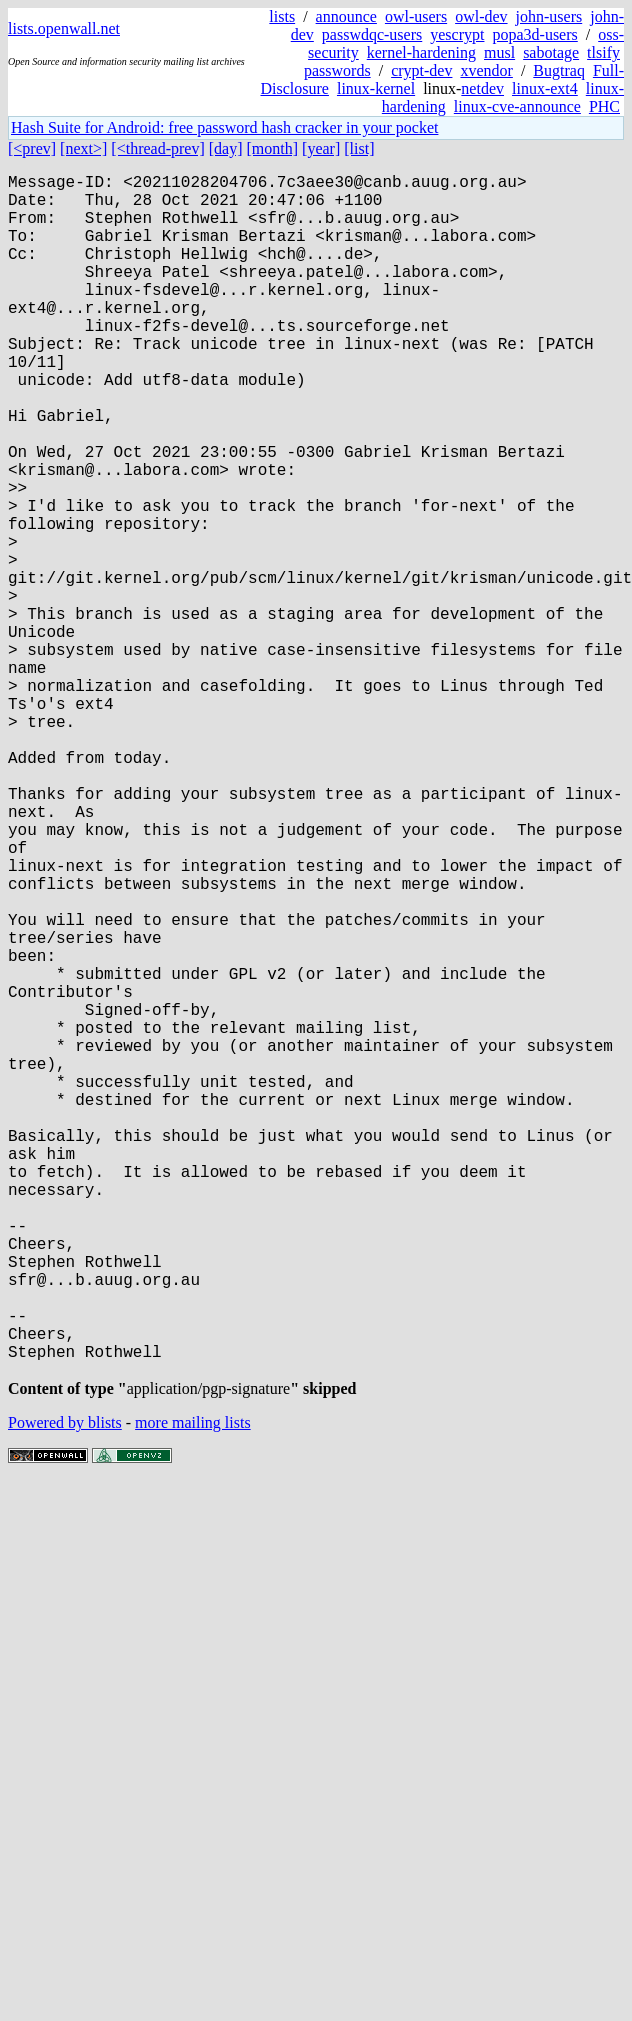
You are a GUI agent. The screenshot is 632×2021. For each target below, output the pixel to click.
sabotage (551, 52)
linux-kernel (376, 88)
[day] (226, 148)
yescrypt (457, 34)
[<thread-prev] (157, 148)
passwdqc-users (372, 34)
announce (346, 16)
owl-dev (481, 16)
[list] (359, 148)
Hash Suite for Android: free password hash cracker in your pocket (224, 127)
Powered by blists (65, 1690)
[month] (273, 148)
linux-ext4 (545, 88)
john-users (549, 16)
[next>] (83, 148)
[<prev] (32, 148)
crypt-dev (421, 70)
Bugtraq (559, 70)
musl (499, 52)
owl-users (416, 16)
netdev (482, 88)
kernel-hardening (421, 52)
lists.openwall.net (64, 28)
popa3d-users (534, 34)
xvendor (486, 70)
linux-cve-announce (517, 106)
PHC (604, 106)
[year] (321, 148)
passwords (337, 70)
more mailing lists (193, 1690)
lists (282, 16)
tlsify (603, 52)
